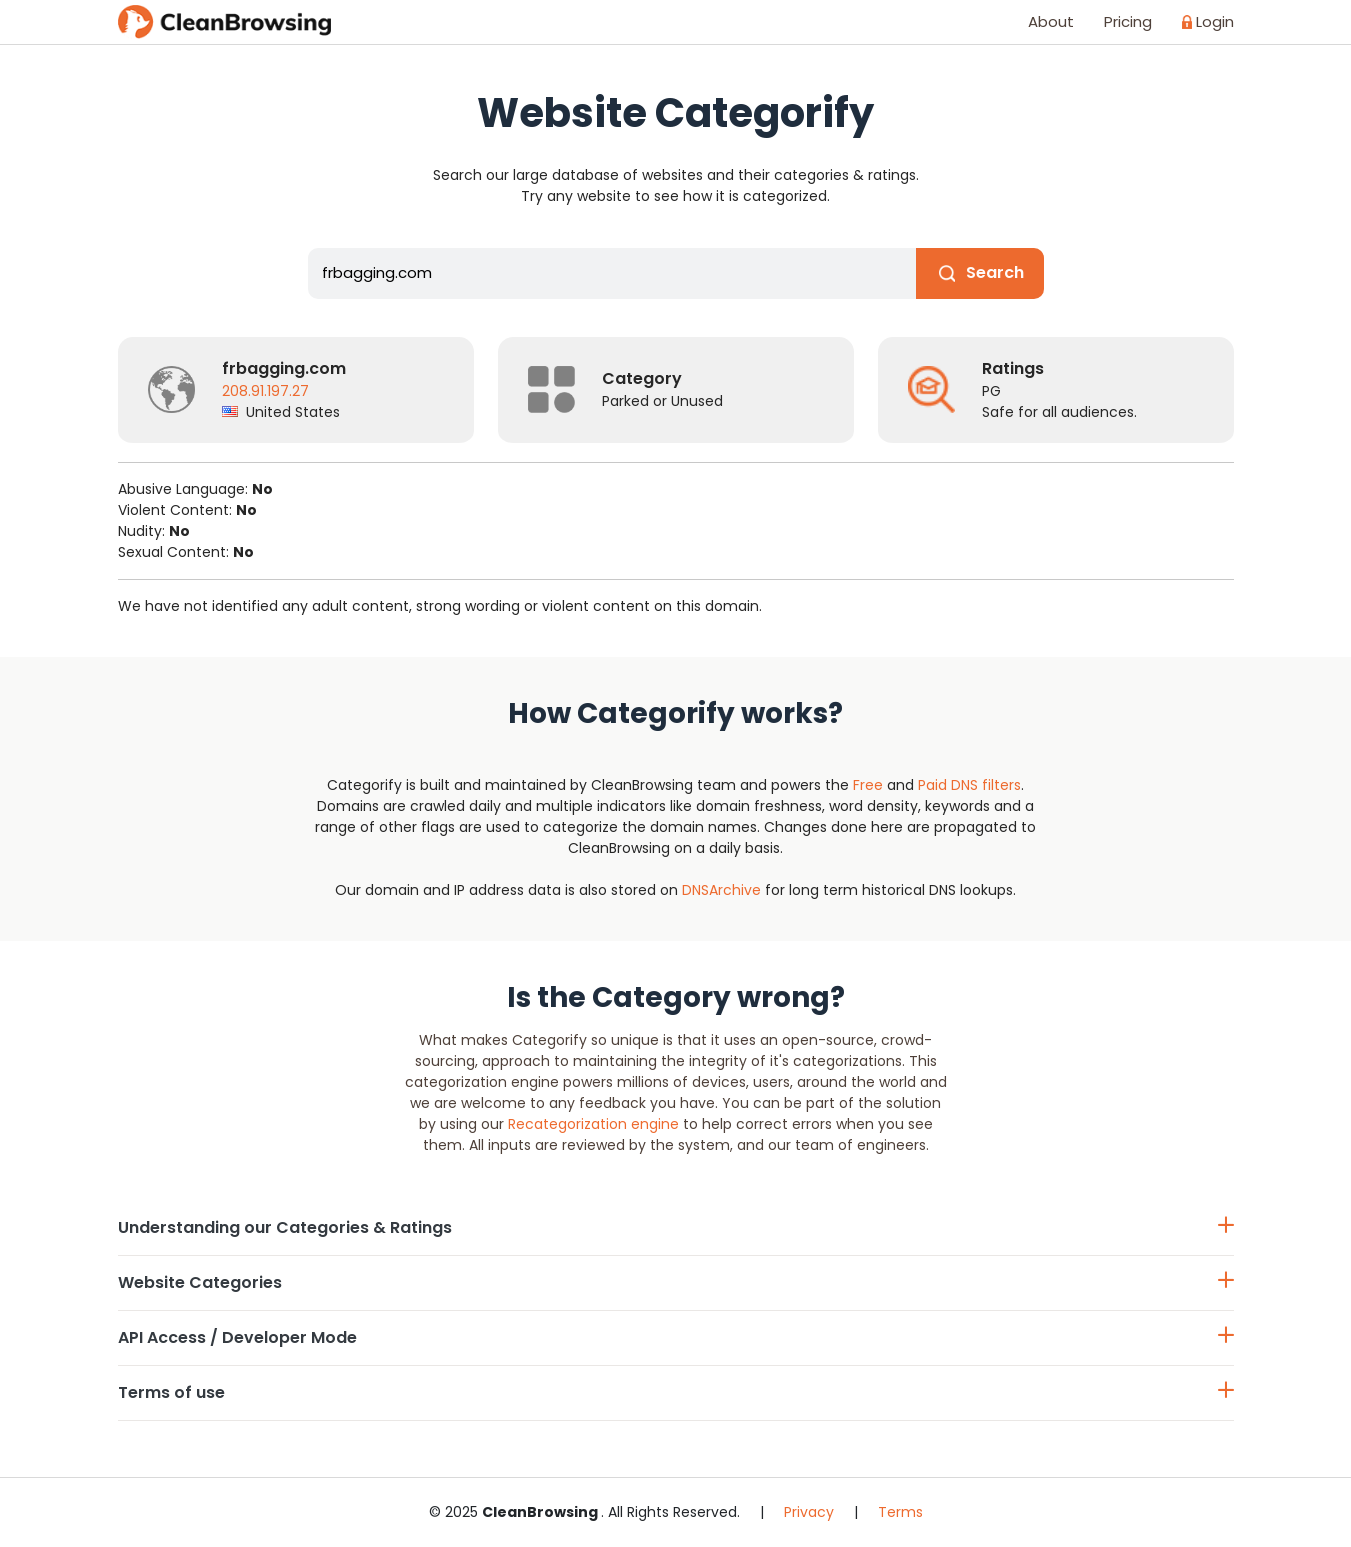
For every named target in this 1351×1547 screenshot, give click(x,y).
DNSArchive (721, 890)
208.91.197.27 (265, 391)
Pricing (1128, 21)
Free (868, 785)
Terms (900, 1512)
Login (1208, 21)
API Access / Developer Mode (676, 1337)
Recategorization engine (593, 1124)
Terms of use (676, 1392)
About (1051, 21)
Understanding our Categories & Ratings (676, 1227)
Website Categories (676, 1282)
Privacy (809, 1512)
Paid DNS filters (969, 785)
